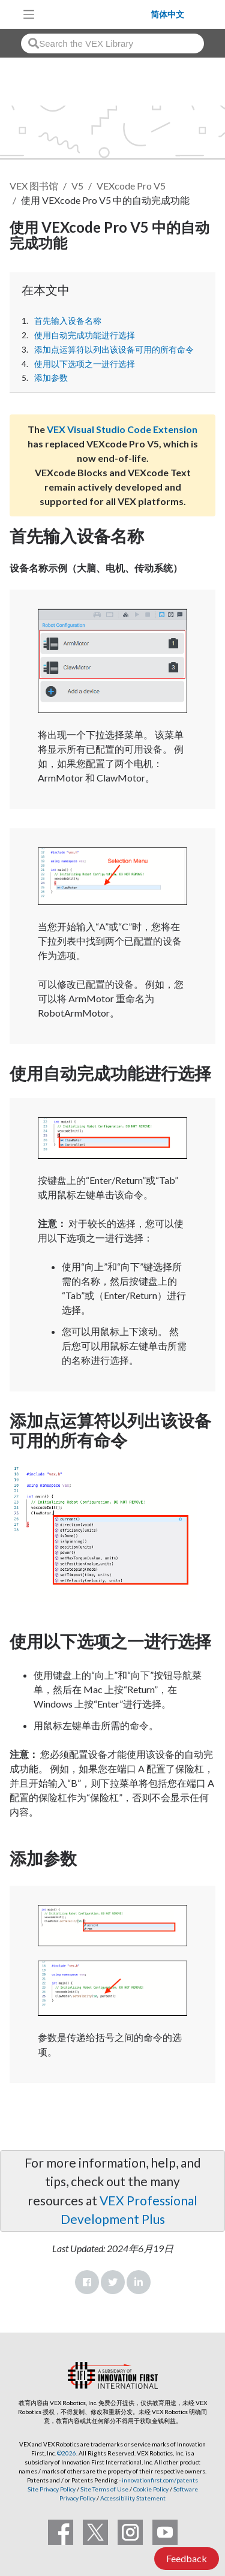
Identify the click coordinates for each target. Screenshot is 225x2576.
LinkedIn (139, 2282)
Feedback (186, 2558)
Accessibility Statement (133, 2498)
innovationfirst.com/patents (160, 2480)
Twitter (113, 2282)
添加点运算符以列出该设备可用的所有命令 (114, 349)
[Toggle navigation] (28, 14)
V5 (77, 185)
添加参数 (51, 378)
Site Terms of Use (103, 2489)
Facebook (87, 2282)
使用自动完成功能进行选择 (84, 335)
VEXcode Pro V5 (131, 185)
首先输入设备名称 (67, 321)
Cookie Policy (151, 2489)
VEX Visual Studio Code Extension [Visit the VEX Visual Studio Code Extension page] (122, 429)
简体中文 (167, 14)
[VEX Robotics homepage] (96, 14)
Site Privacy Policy (52, 2489)
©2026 (66, 2453)
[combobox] (112, 43)
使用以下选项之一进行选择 (84, 364)
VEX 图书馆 (34, 185)
